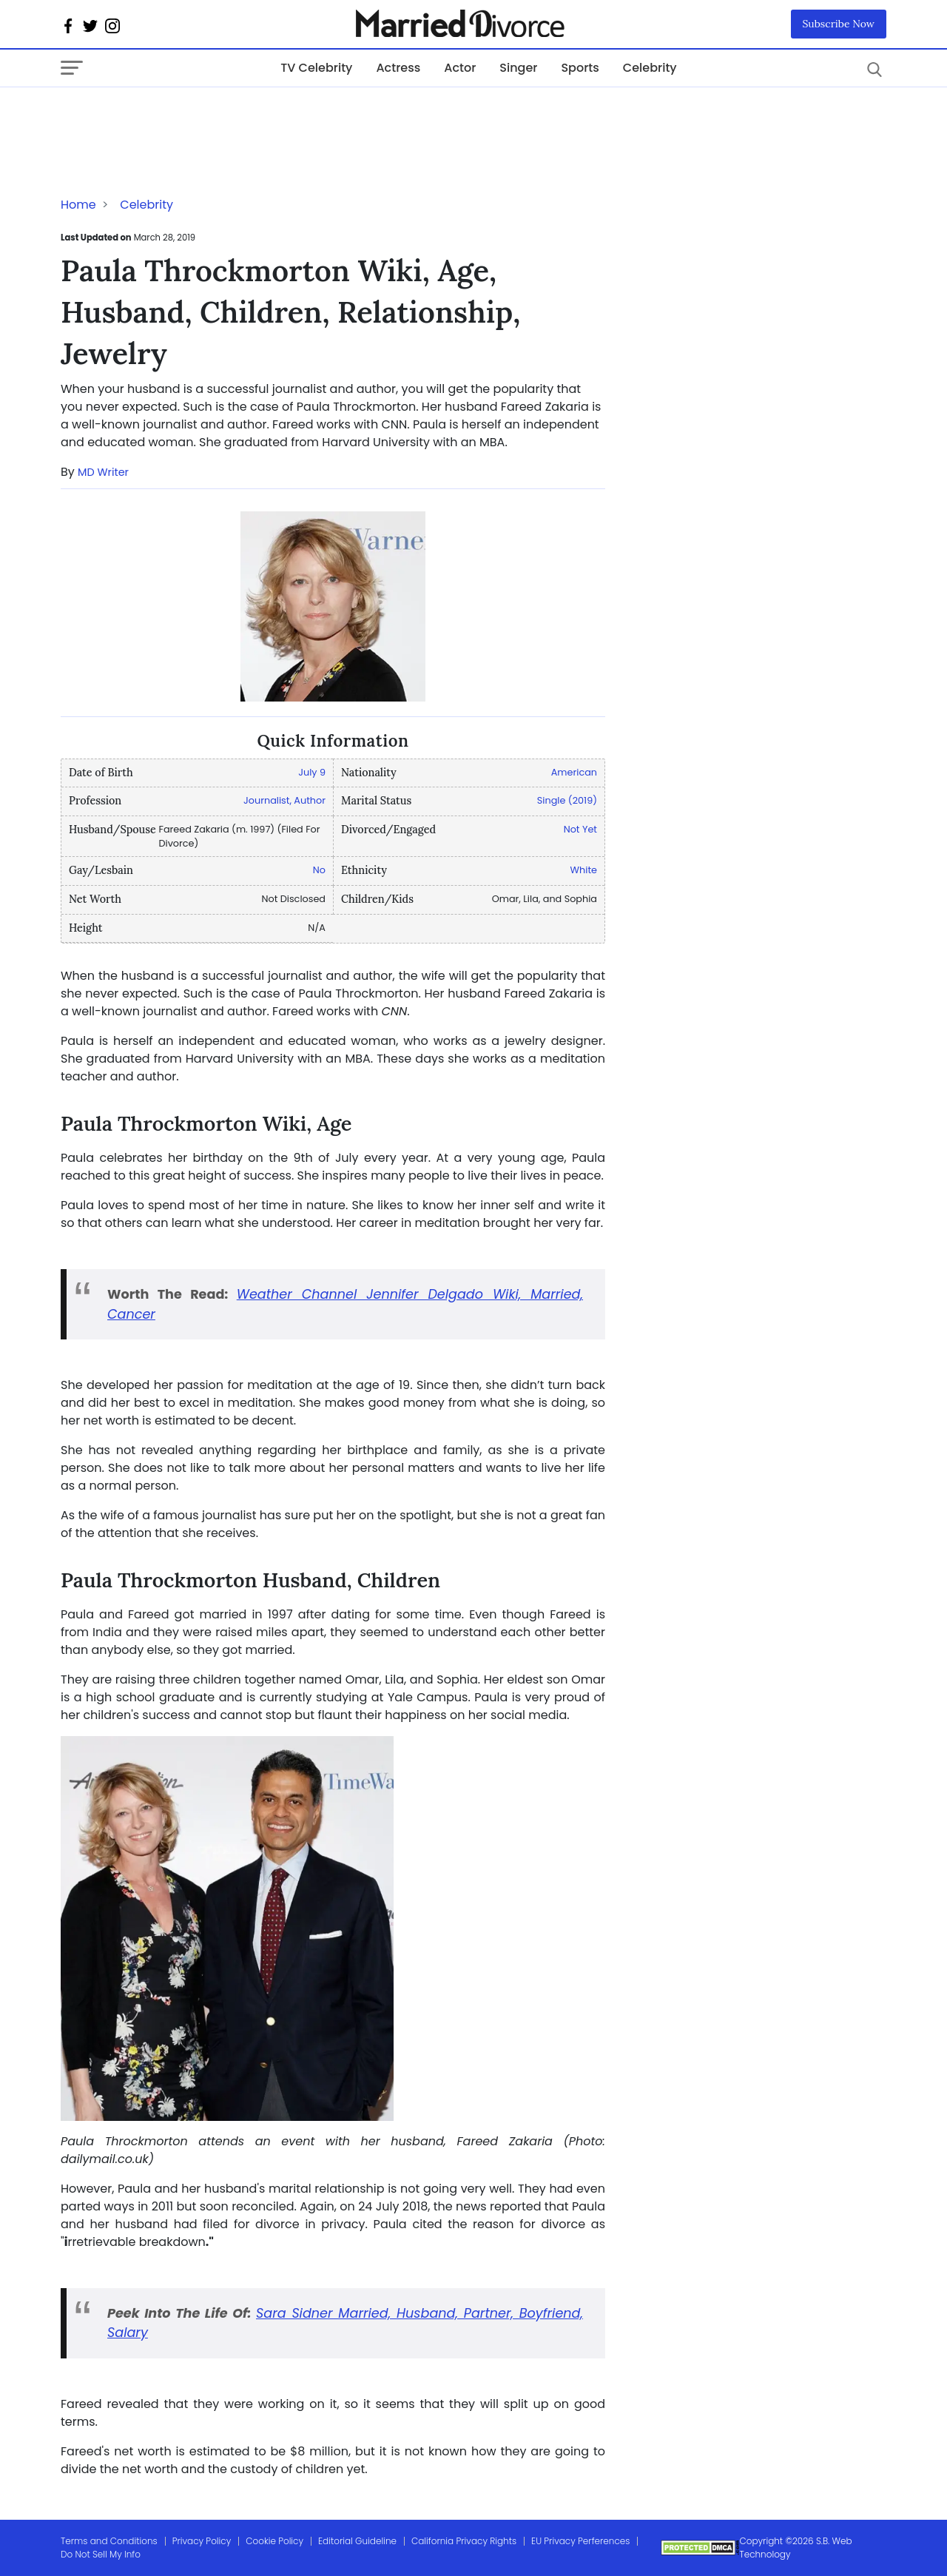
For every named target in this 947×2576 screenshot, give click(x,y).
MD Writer (103, 472)
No (319, 870)
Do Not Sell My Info (101, 2554)
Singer (518, 67)
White (583, 870)
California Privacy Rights (463, 2541)
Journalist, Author (284, 800)
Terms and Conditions (109, 2541)
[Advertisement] (179, 117)
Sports (580, 67)
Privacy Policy (202, 2541)
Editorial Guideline (357, 2541)
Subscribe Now (839, 23)
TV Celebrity (316, 67)
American (574, 772)
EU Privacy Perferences (580, 2541)
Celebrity (650, 67)
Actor (460, 67)
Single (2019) (567, 800)
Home (78, 204)
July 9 (312, 772)
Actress (398, 67)
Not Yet (580, 829)
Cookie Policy (274, 2541)
